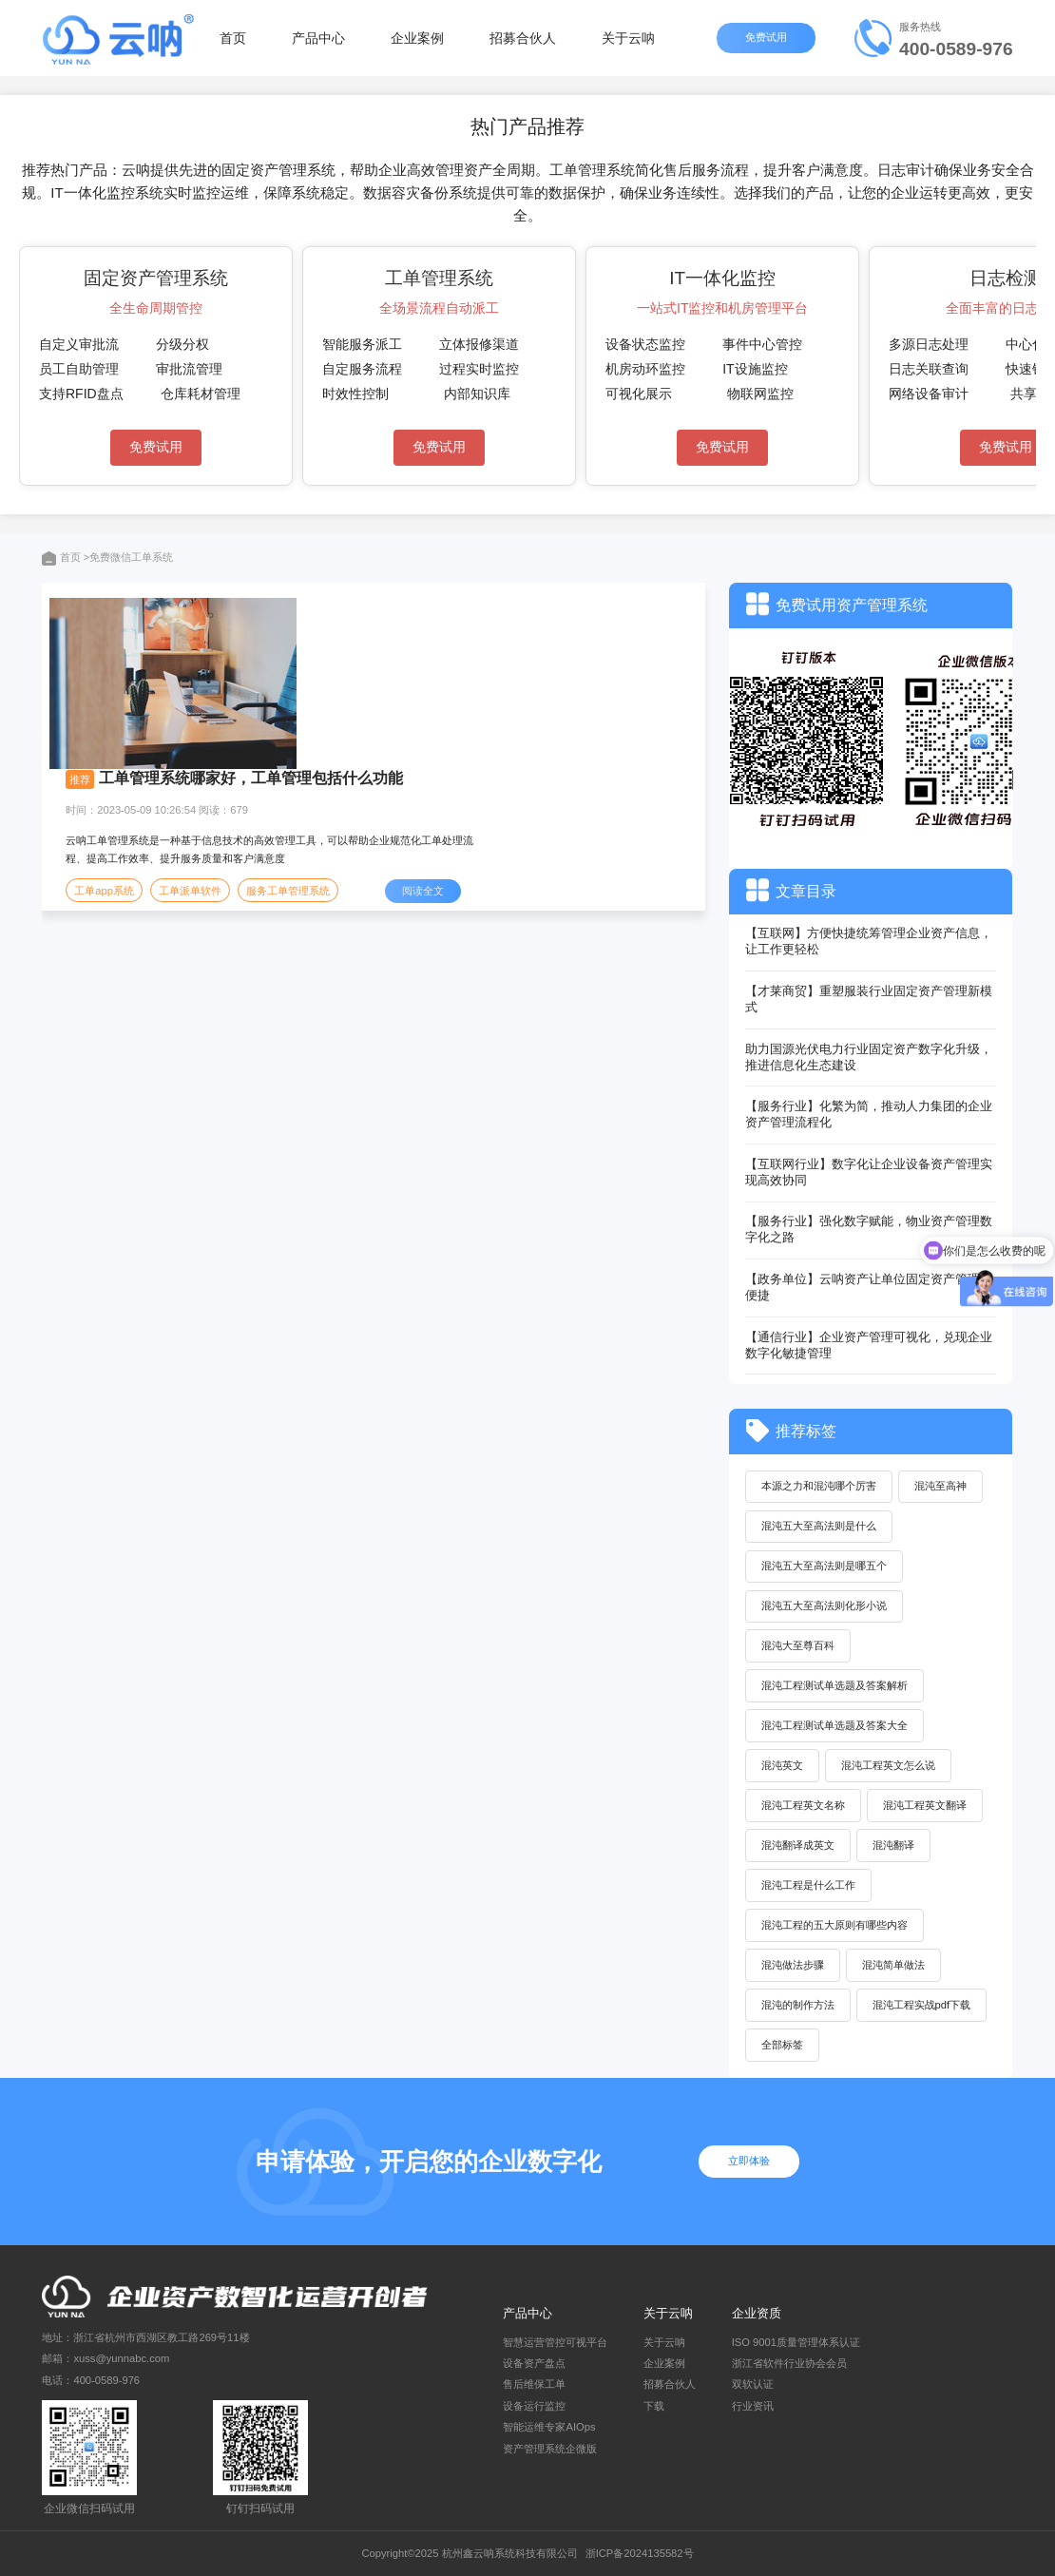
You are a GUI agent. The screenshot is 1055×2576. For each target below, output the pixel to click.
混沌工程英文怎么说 (888, 1765)
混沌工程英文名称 (803, 1805)
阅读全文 (423, 890)
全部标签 (782, 2044)
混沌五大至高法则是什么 (818, 1525)
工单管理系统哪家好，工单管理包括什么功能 (251, 778)
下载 (653, 2406)
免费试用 (768, 37)
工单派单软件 (190, 890)
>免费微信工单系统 (129, 557)
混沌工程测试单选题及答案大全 (834, 1725)
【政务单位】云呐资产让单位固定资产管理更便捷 (868, 1287)
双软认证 (753, 2384)
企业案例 (417, 38)
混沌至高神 (940, 1485)
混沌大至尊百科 (797, 1645)
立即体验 (749, 2160)
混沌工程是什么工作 (808, 1885)
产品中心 (318, 38)
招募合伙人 (522, 38)
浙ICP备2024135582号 (639, 2553)
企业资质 (756, 2313)
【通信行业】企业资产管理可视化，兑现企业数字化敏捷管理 (868, 1345)
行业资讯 (753, 2406)
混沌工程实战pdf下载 (922, 2004)
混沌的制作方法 (797, 2004)
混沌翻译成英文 (797, 1845)
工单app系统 (104, 890)
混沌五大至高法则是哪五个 (824, 1565)
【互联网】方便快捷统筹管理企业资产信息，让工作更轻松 (868, 941)
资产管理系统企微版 (550, 2448)
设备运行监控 (534, 2406)
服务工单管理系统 (288, 890)
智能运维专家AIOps (549, 2426)
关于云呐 (628, 38)
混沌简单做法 (893, 1964)
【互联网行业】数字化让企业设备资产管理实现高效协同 (868, 1172)
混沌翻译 (893, 1845)
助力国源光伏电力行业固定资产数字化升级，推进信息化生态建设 (868, 1057)
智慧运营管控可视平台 (555, 2342)
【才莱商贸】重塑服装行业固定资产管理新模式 (868, 999)
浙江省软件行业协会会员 (789, 2363)
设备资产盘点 (534, 2363)
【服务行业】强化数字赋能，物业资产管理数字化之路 (868, 1229)
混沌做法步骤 (792, 1964)
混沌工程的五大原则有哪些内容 (834, 1925)
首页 (233, 38)
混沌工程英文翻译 (925, 1805)
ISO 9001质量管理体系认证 (796, 2342)
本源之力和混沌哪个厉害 (818, 1485)
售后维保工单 (534, 2384)
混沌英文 (782, 1765)
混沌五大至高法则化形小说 (824, 1605)
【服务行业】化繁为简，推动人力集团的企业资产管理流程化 (868, 1114)
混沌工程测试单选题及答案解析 (834, 1685)
